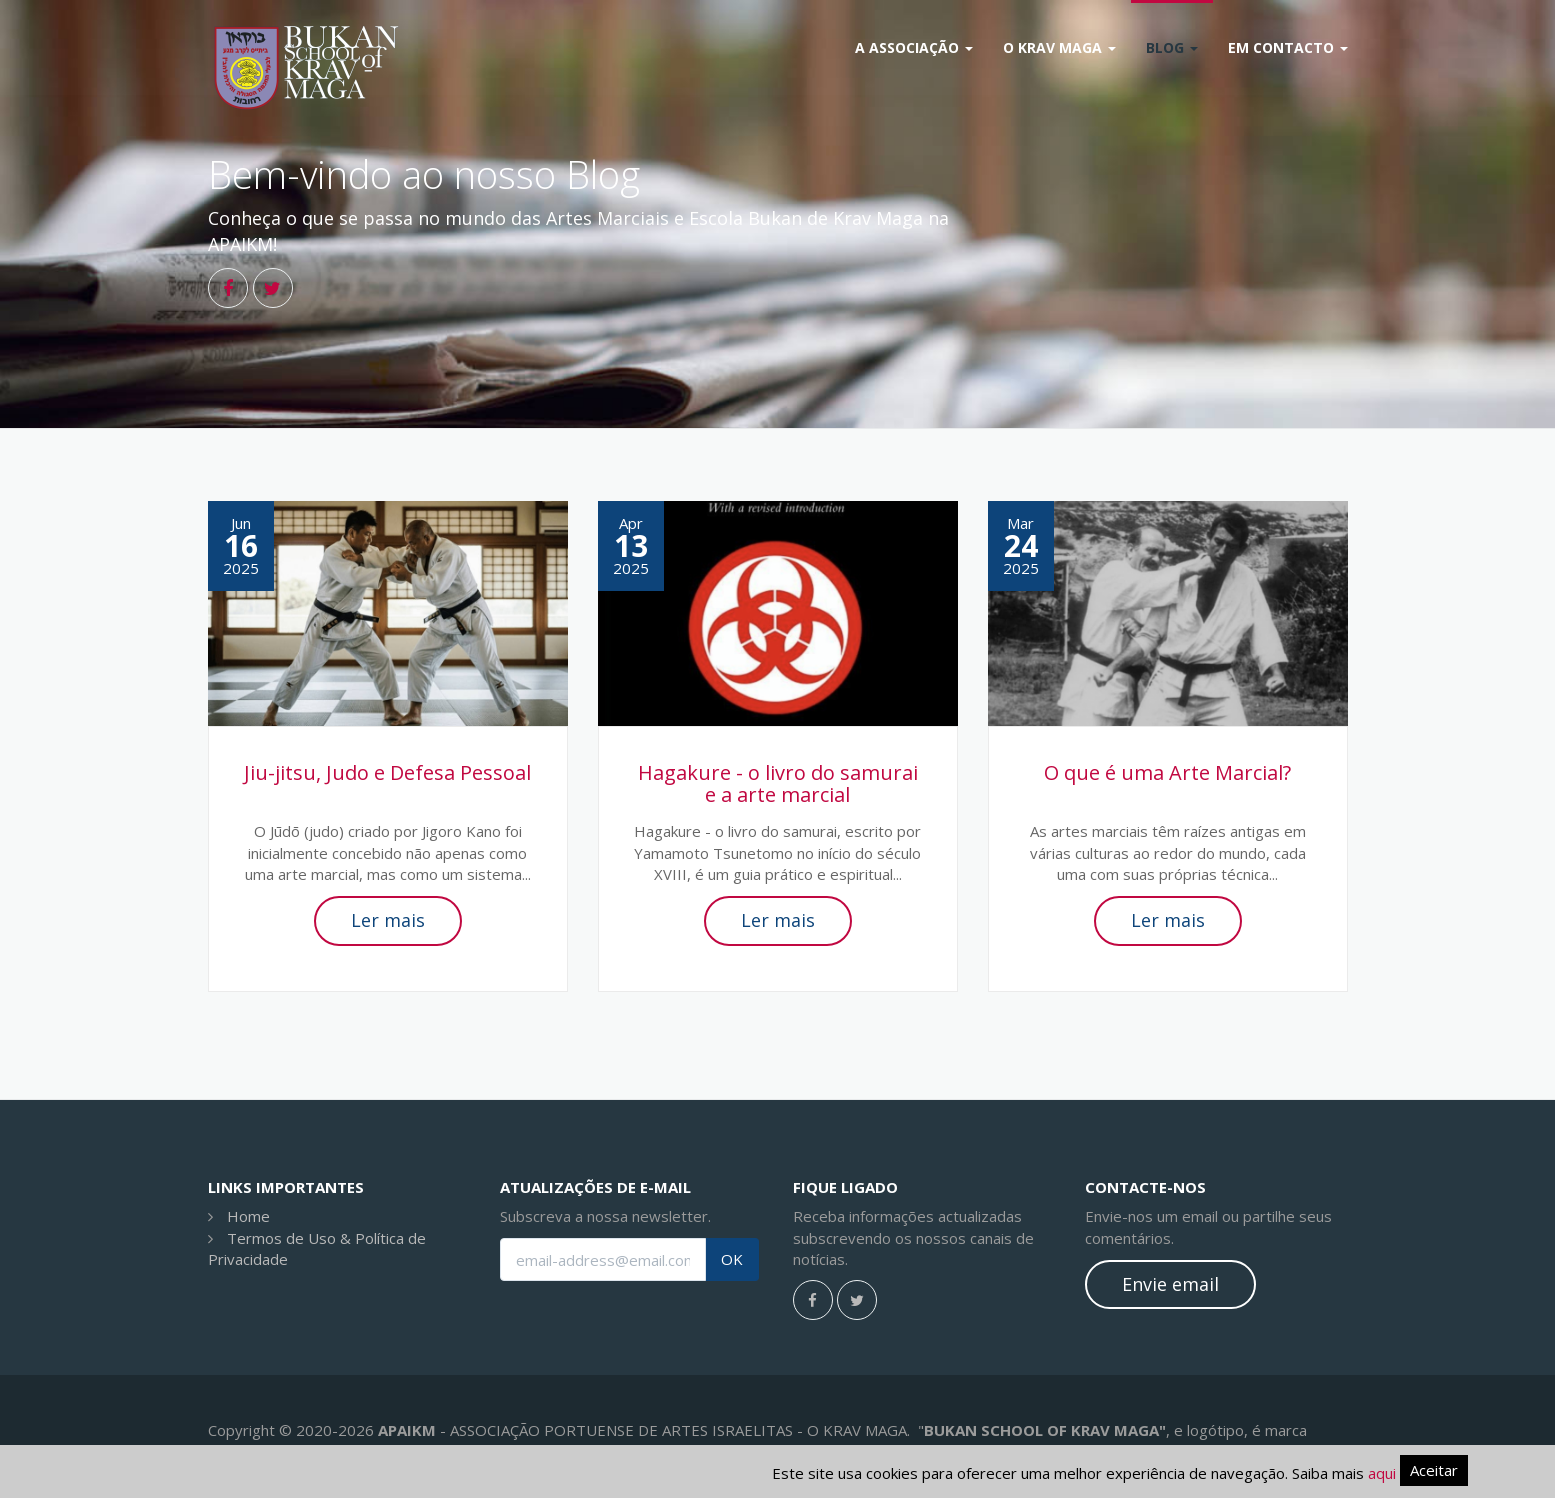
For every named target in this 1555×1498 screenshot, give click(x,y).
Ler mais (388, 920)
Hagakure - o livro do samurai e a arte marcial (778, 783)
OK (732, 1259)
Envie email (1170, 1284)
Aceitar (1434, 1470)
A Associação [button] (914, 47)
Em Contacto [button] (1288, 47)
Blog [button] (1172, 47)
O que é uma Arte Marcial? (1167, 772)
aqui (1382, 1473)
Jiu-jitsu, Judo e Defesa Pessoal (387, 772)
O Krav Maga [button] (1059, 47)
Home (248, 1216)
